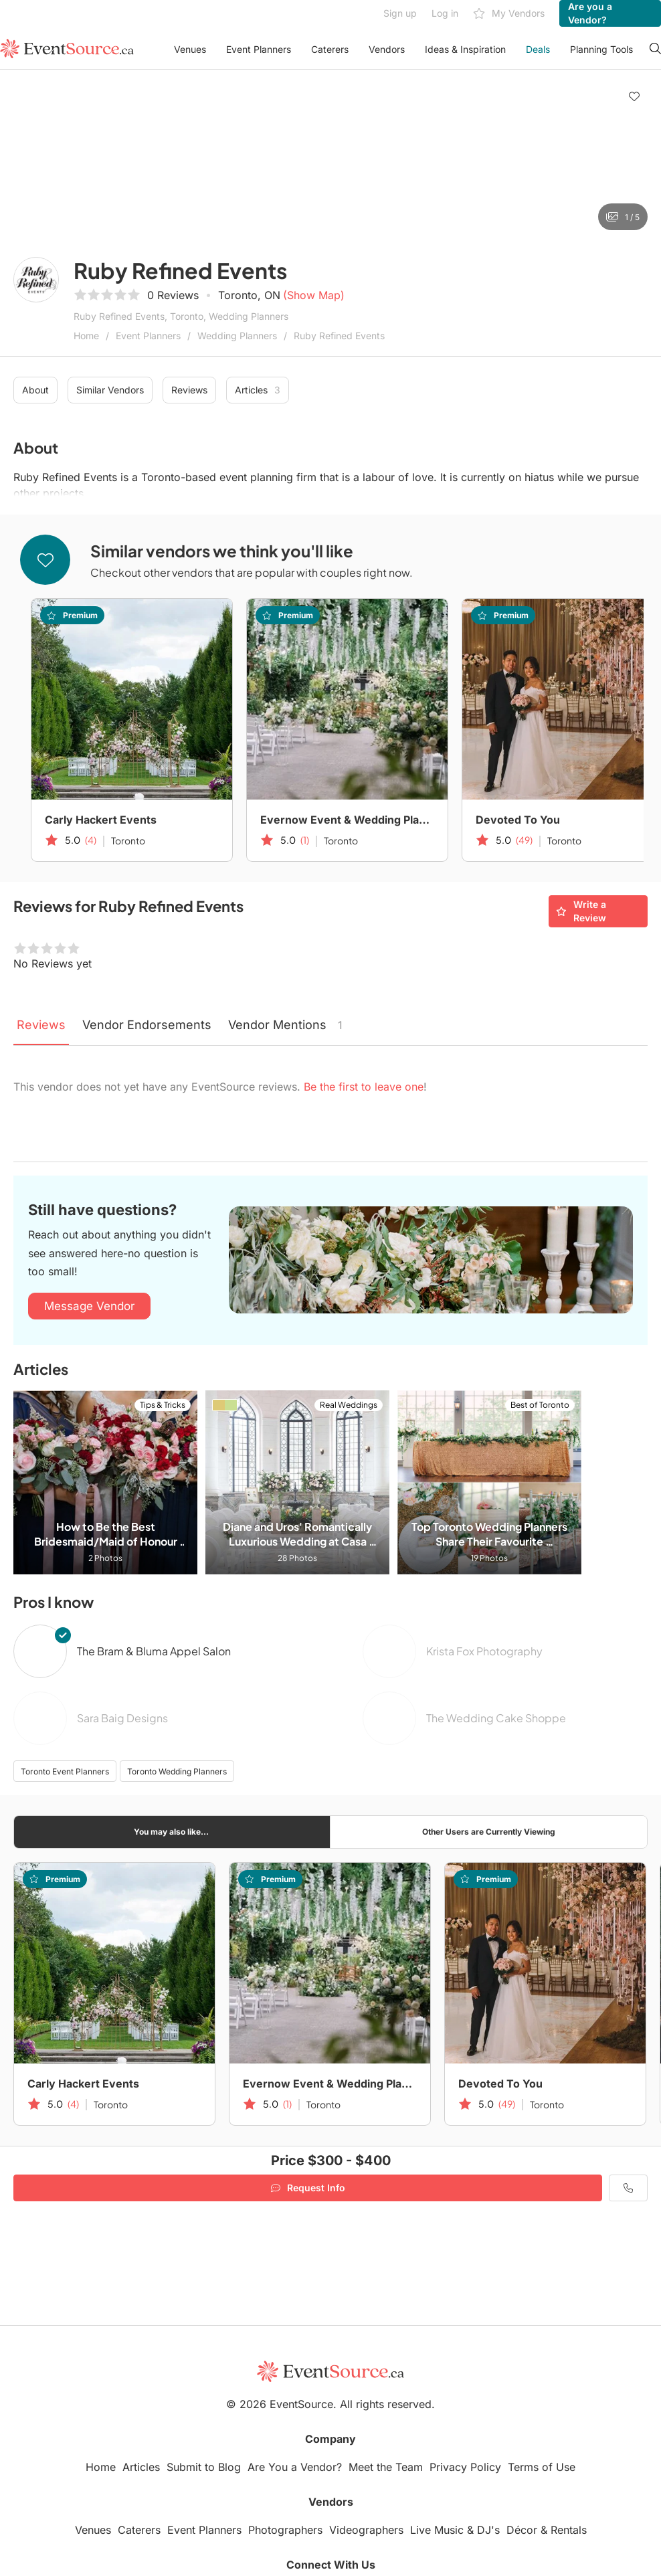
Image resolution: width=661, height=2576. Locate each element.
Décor (521, 2530)
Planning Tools (601, 49)
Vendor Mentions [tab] (285, 1025)
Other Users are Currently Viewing (488, 1831)
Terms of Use (541, 2467)
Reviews (189, 389)
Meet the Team (386, 2467)
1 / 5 (623, 216)
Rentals (569, 2530)
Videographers (366, 2530)
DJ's (488, 2530)
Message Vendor (89, 1306)
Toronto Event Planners (65, 1771)
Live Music (437, 2530)
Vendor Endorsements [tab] (146, 1025)
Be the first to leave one (363, 1086)
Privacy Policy (465, 2467)
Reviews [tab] (41, 1025)
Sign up (400, 13)
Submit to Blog (204, 2467)
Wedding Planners (237, 335)
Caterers (330, 49)
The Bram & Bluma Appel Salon (154, 1651)
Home (86, 335)
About (35, 389)
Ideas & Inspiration (465, 49)
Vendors (387, 49)
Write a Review (581, 911)
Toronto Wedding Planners (177, 1771)
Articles (257, 390)
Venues (190, 49)
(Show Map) (314, 295)
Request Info (308, 2188)
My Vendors (509, 13)
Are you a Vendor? (590, 13)
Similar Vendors (110, 389)
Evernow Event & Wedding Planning (347, 819)
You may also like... (171, 1831)
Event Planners (258, 49)
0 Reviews (173, 295)
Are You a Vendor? (295, 2467)
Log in (445, 13)
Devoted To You (518, 819)
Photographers (285, 2530)
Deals (538, 49)
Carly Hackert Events (101, 819)
